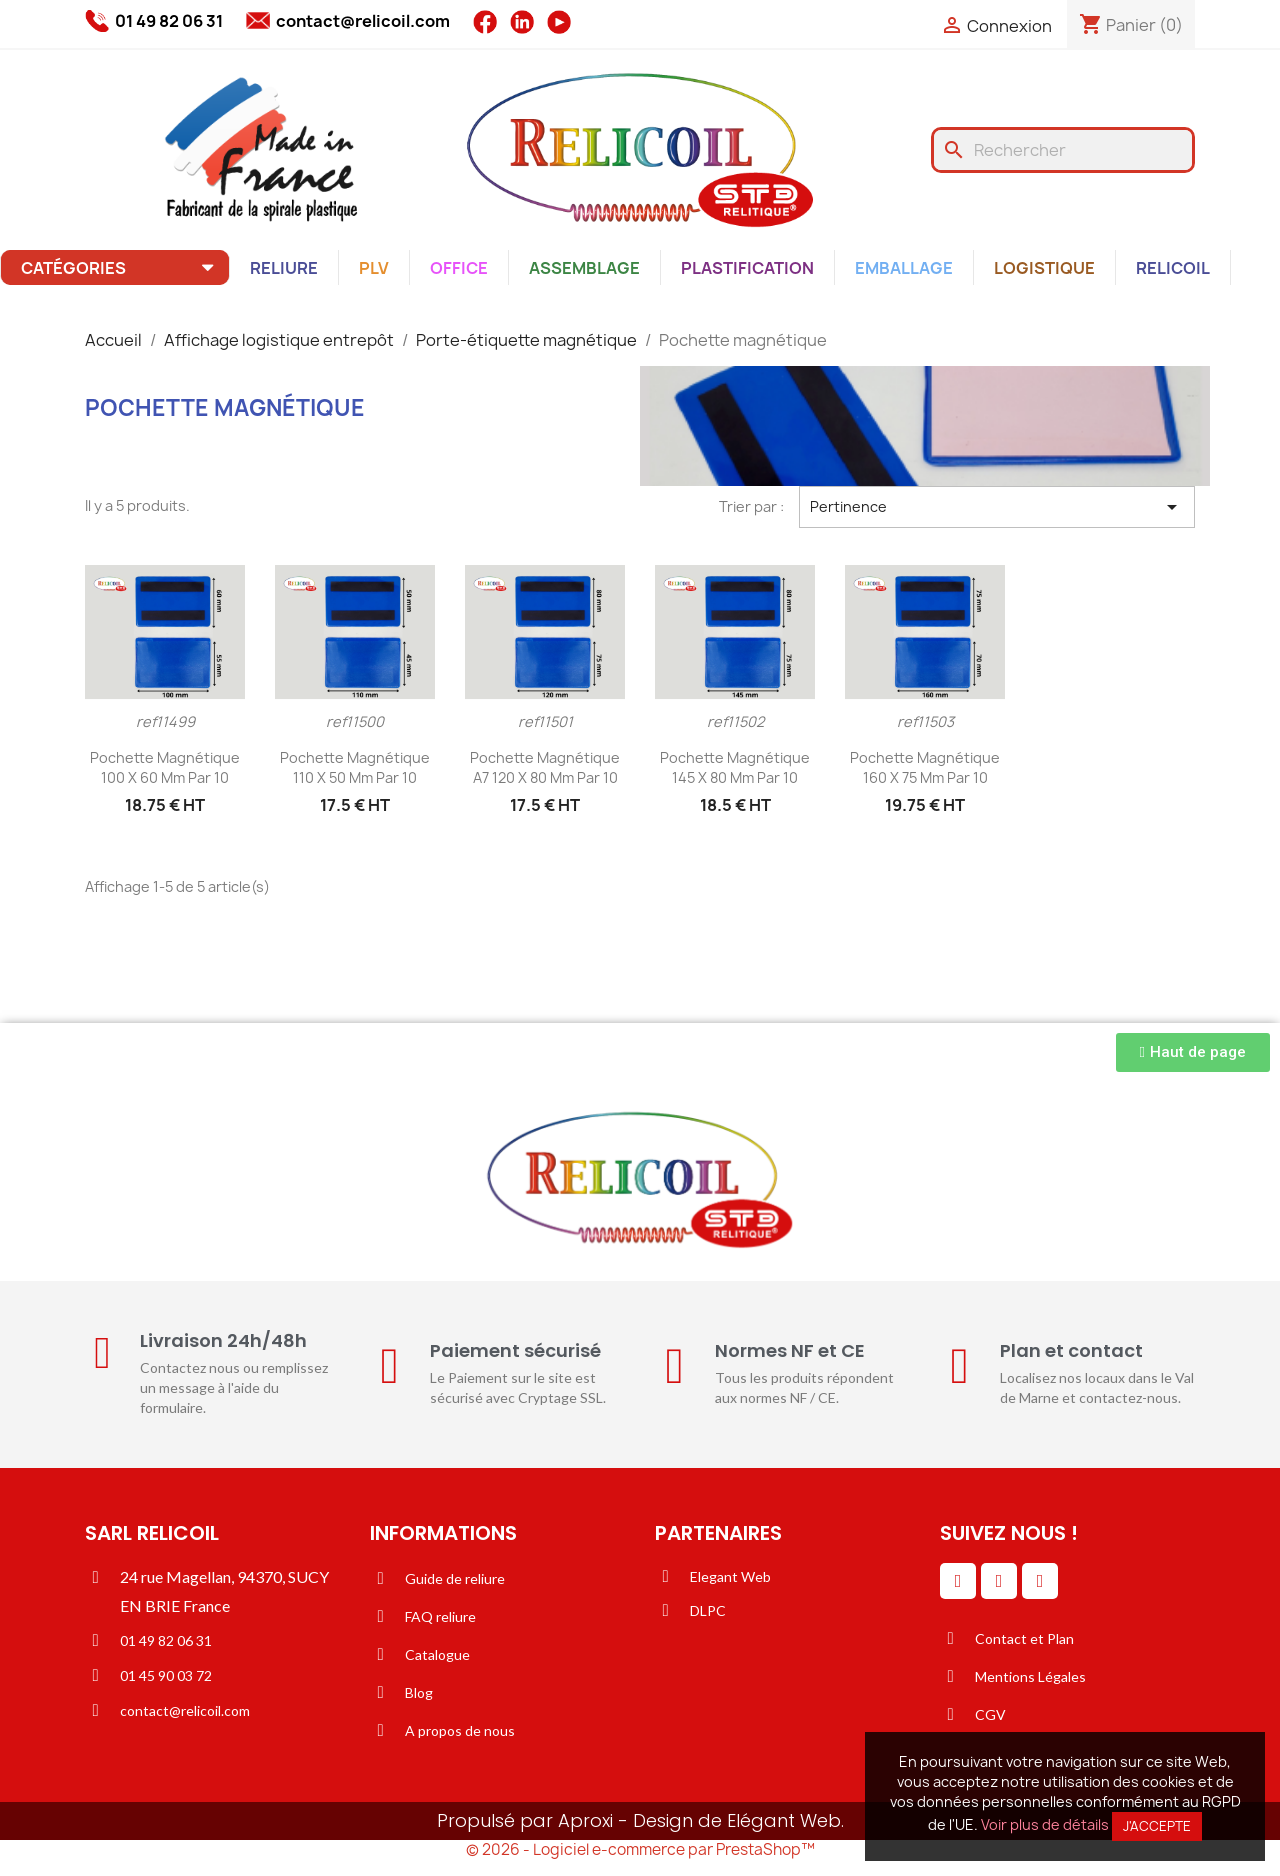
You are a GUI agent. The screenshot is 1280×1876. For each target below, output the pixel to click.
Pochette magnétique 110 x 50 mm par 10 (355, 767)
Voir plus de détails (1045, 1824)
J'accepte (1157, 1826)
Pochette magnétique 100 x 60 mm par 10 (165, 767)
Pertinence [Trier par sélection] (997, 507)
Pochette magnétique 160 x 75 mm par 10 (925, 767)
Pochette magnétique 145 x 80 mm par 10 (735, 767)
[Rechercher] (1063, 150)
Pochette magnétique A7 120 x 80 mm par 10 (545, 767)
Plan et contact (1071, 1350)
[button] (1193, 1052)
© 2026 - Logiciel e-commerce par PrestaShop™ (640, 1849)
